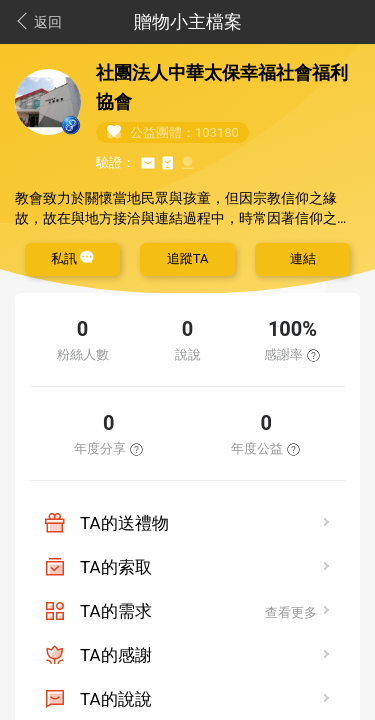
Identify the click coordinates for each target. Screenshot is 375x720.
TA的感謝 (116, 655)
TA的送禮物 (124, 523)
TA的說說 (116, 699)
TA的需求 (116, 611)
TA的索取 (116, 567)
